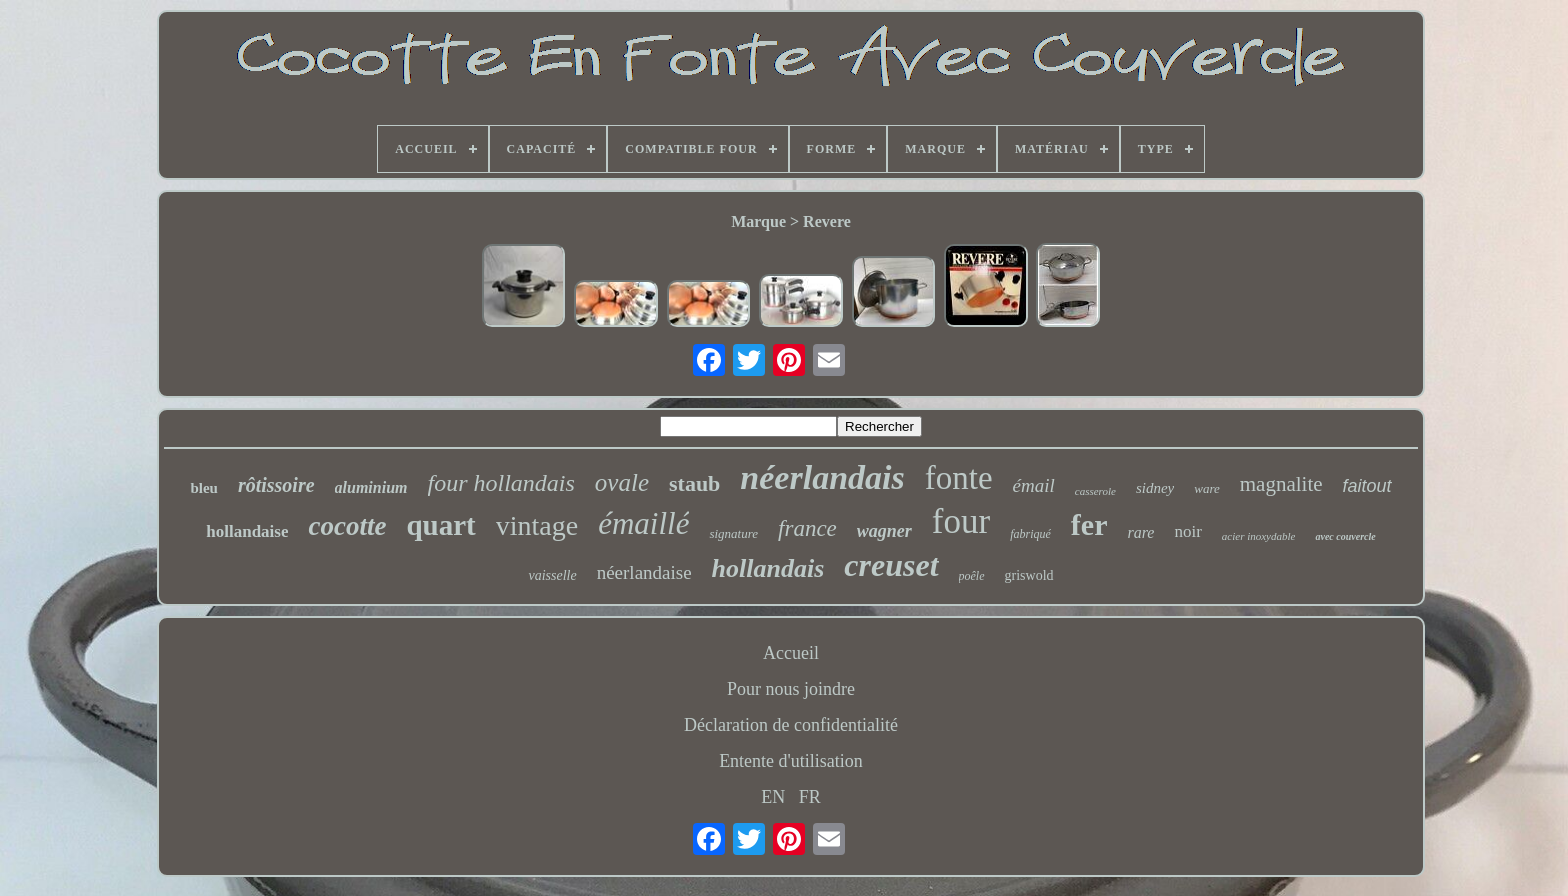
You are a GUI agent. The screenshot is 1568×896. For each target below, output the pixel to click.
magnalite (1281, 484)
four (961, 521)
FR (810, 797)
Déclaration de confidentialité (791, 725)
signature (733, 533)
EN (773, 797)
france (807, 528)
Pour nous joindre (791, 689)
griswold (1029, 575)
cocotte (347, 526)
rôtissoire (276, 485)
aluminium (371, 487)
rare (1140, 532)
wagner (884, 531)
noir (1187, 531)
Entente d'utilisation (791, 761)
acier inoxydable (1259, 536)
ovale (622, 482)
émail (1034, 485)
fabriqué (1030, 534)
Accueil (791, 653)
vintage (537, 525)
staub (694, 483)
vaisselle (552, 575)
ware (1207, 488)
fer (1089, 524)
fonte (959, 478)
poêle (972, 576)
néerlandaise (644, 572)
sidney (1155, 488)
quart (440, 525)
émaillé (643, 523)
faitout (1367, 486)
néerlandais (822, 477)
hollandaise (247, 531)
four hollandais (501, 483)
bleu (204, 488)
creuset (891, 565)
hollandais (768, 568)
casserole (1095, 491)
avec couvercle (1345, 536)
